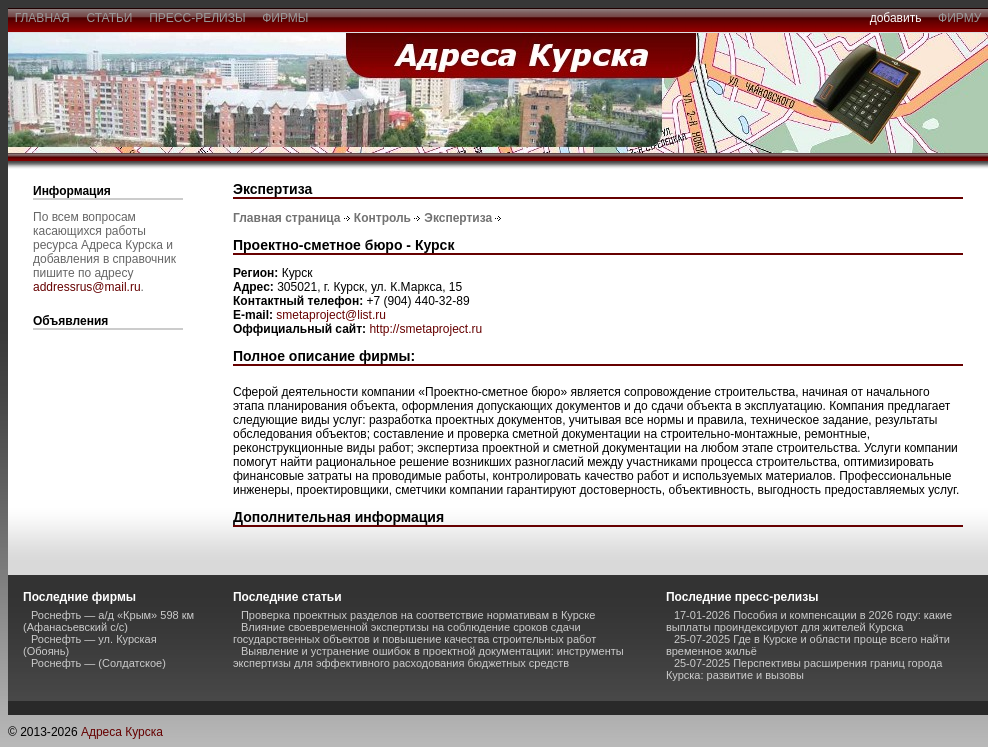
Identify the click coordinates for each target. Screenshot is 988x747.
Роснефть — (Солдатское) (98, 663)
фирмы (286, 18)
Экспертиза (458, 218)
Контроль (382, 218)
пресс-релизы (198, 18)
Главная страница (287, 218)
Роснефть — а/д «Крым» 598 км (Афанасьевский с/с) (108, 621)
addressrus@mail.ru (87, 287)
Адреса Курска (122, 732)
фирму (959, 18)
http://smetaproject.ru (425, 329)
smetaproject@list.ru (331, 315)
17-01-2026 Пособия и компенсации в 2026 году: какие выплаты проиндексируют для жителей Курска (809, 621)
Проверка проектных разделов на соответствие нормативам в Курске (418, 615)
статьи (109, 18)
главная (42, 18)
